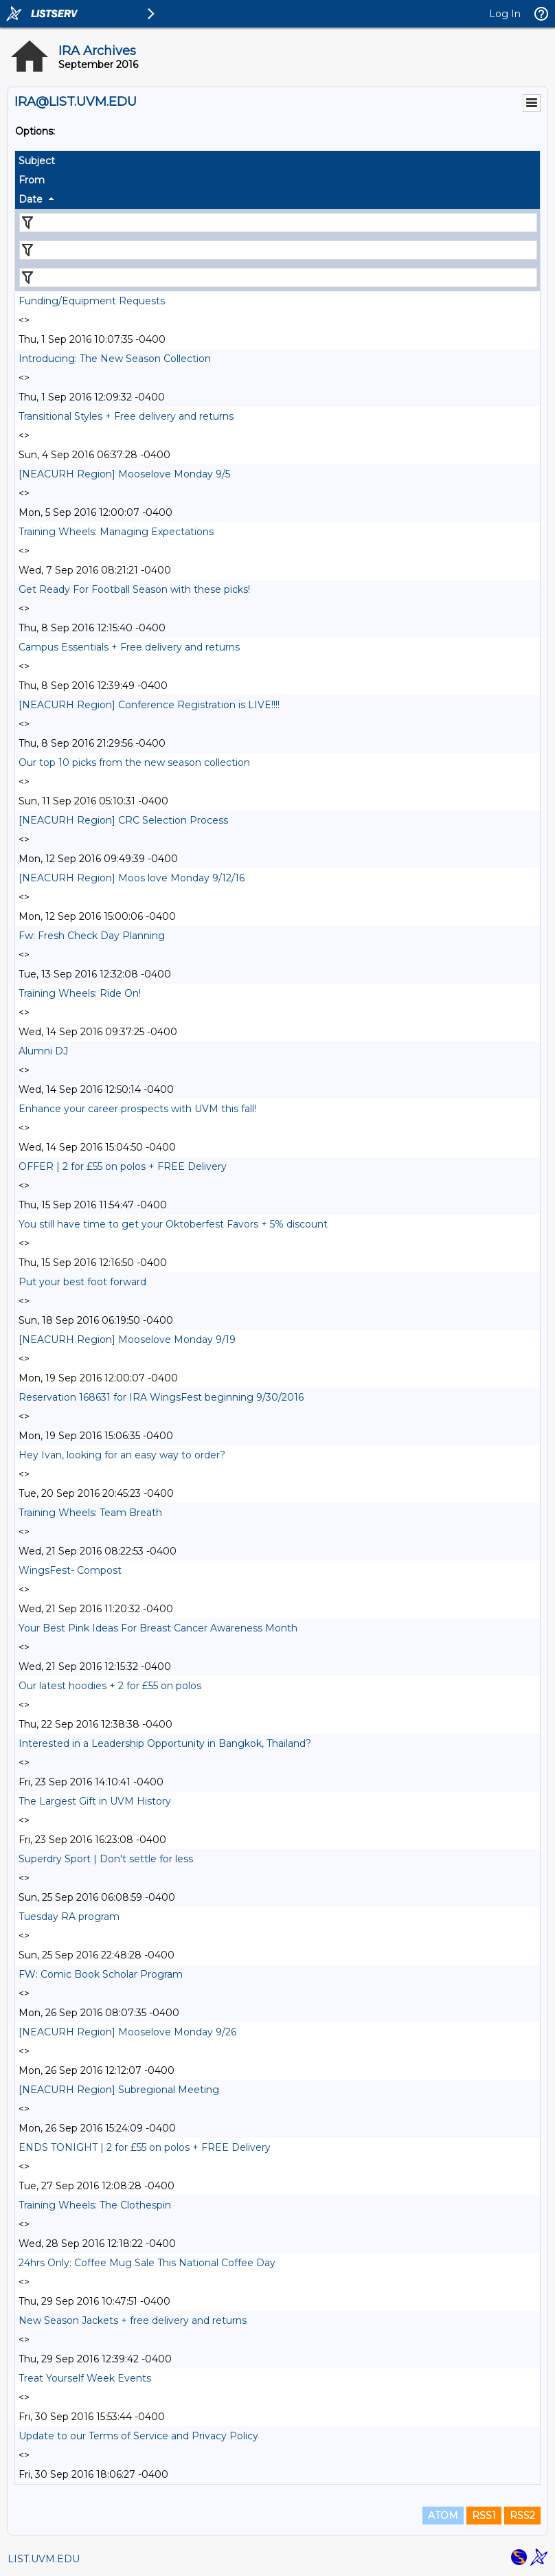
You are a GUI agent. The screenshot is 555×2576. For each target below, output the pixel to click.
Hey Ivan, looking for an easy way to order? (122, 1455)
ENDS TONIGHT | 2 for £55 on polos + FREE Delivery (145, 2147)
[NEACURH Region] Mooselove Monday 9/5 (124, 474)
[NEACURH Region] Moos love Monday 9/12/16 (132, 878)
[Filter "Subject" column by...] (278, 222)
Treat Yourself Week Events (85, 2378)
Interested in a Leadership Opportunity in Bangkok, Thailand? (166, 1743)
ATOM (443, 2515)
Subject (37, 161)
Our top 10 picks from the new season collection (134, 762)
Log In (505, 14)
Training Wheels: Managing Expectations (116, 532)
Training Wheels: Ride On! (80, 993)
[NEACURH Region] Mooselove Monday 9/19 (127, 1339)
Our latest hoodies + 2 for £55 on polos (110, 1686)
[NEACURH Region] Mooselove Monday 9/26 (127, 2032)
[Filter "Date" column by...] (278, 277)
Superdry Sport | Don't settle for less (106, 1859)
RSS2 (522, 2515)
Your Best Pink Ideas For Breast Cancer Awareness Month (158, 1628)
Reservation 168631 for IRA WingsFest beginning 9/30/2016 (161, 1397)
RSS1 (484, 2515)
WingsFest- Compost (70, 1570)
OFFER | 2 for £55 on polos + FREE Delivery (123, 1166)
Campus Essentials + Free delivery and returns (129, 647)
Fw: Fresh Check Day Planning (92, 935)
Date (31, 199)
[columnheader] (277, 160)
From (32, 180)
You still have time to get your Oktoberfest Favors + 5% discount (173, 1224)
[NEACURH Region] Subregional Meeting (119, 2089)
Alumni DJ (43, 1051)
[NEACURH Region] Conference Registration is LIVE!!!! (149, 705)
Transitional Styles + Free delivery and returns (126, 416)
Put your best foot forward (82, 1282)
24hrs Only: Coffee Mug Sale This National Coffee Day (147, 2263)
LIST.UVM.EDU (44, 2559)
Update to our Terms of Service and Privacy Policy (138, 2436)
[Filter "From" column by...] (278, 250)
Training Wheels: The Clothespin (95, 2205)
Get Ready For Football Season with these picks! (134, 589)
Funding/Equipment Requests (92, 301)
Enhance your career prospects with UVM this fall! (137, 1109)
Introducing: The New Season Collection (115, 358)
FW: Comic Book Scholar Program (101, 1974)
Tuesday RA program (69, 1916)
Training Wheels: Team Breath (90, 1512)
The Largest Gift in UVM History (95, 1801)
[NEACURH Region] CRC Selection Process (123, 820)
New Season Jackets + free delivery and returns (133, 2320)
